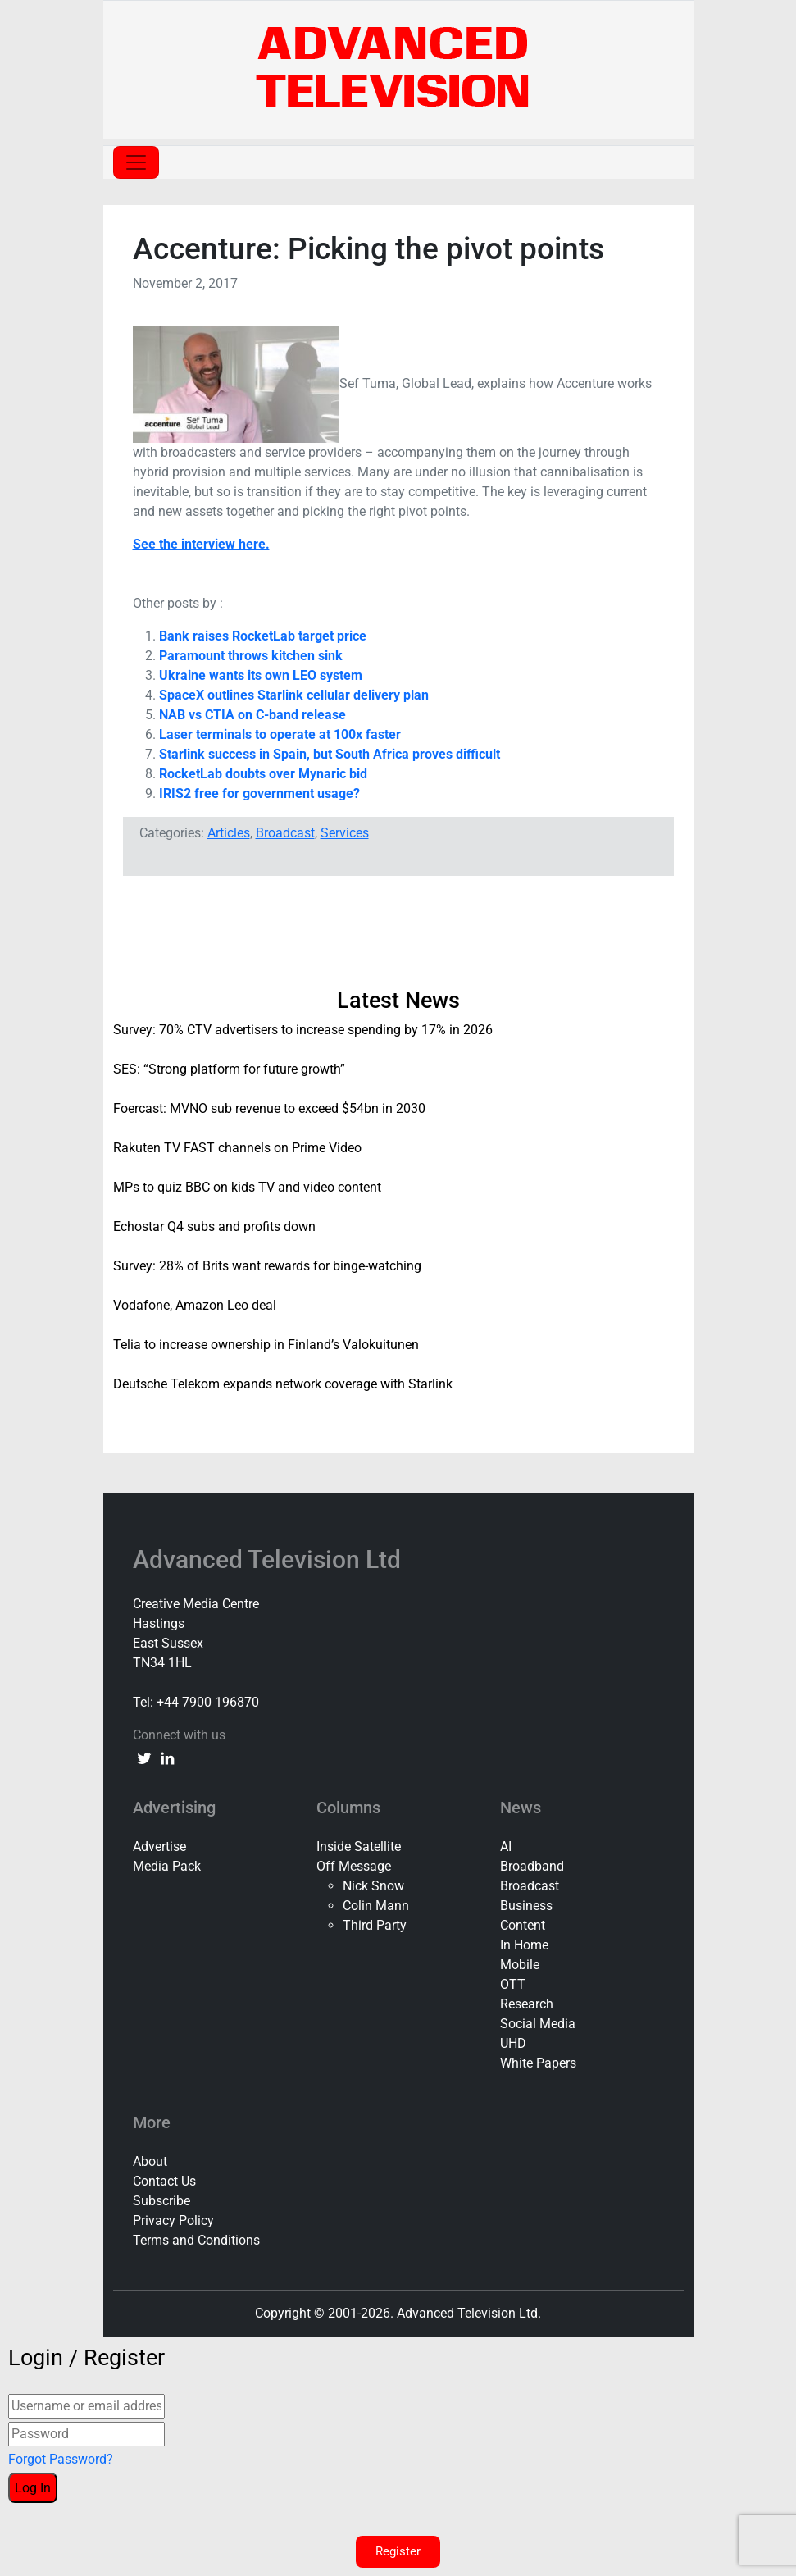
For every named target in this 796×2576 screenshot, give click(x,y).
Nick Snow (373, 1886)
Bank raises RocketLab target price (262, 636)
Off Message (353, 1866)
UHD (513, 2043)
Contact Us (164, 2181)
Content (522, 1925)
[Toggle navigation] (136, 162)
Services (345, 833)
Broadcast (285, 833)
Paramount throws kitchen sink (251, 655)
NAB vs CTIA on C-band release (252, 715)
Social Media (537, 2023)
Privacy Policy (173, 2220)
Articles (228, 833)
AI (506, 1846)
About (150, 2161)
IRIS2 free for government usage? (259, 793)
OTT (512, 1984)
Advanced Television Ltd (270, 1559)
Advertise (159, 1846)
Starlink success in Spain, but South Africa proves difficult (329, 754)
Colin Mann (376, 1905)
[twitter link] (144, 1758)
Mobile (519, 1964)
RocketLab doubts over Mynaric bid (263, 774)
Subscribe (161, 2201)
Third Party (375, 1925)
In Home (524, 1945)
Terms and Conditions (196, 2240)
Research (526, 2004)
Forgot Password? (60, 2459)
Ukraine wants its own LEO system (260, 675)
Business (526, 1905)
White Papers (538, 2063)
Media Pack (167, 1866)
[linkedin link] (167, 1758)
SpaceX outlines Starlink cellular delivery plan (294, 695)
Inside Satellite (358, 1846)
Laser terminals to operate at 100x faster (280, 734)
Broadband (532, 1866)
